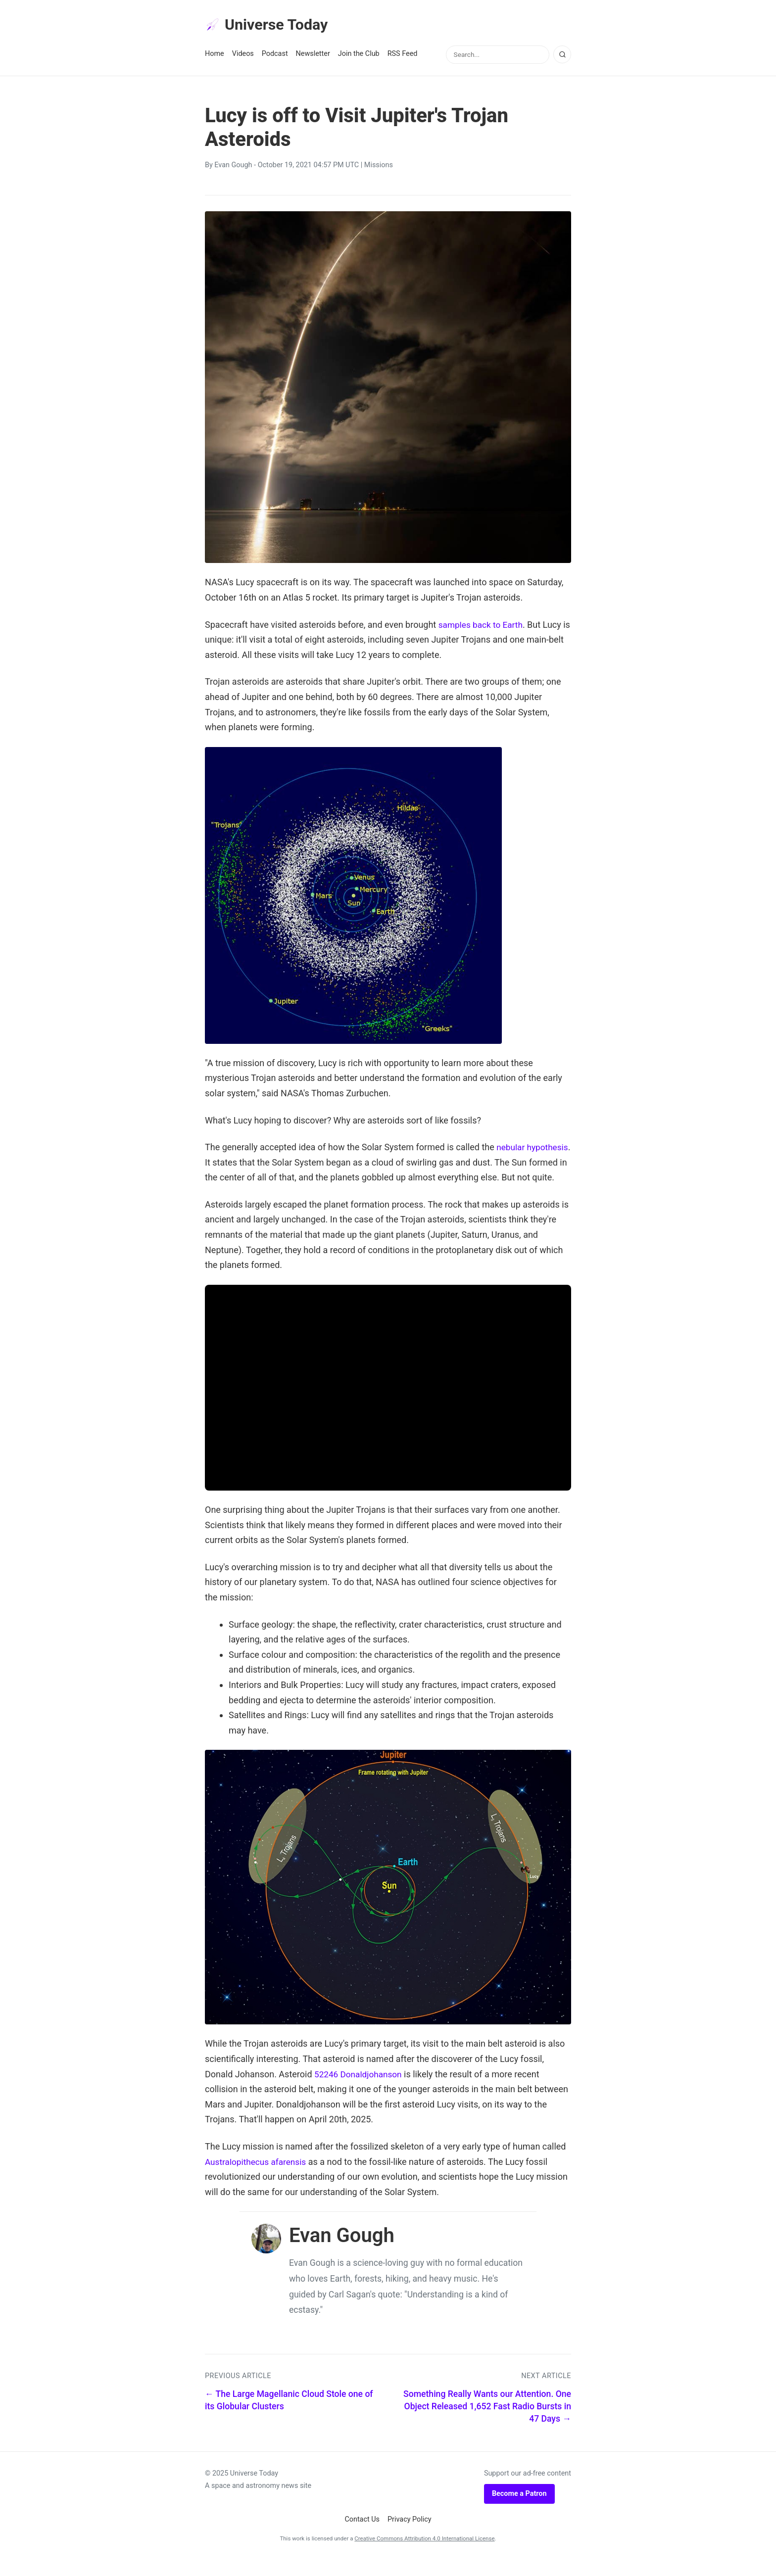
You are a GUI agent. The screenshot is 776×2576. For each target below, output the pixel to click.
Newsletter (313, 55)
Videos (243, 55)
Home (214, 55)
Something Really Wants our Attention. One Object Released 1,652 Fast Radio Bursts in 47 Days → (487, 2423)
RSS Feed (403, 55)
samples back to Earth (482, 625)
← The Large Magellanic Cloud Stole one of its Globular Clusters (289, 2417)
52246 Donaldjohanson (360, 2090)
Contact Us (362, 2536)
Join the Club (359, 55)
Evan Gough (233, 166)
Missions (378, 166)
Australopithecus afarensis (258, 2178)
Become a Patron (519, 2510)
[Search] (562, 56)
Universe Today (269, 25)
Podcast (275, 55)
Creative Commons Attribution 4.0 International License (424, 2554)
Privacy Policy (410, 2536)
